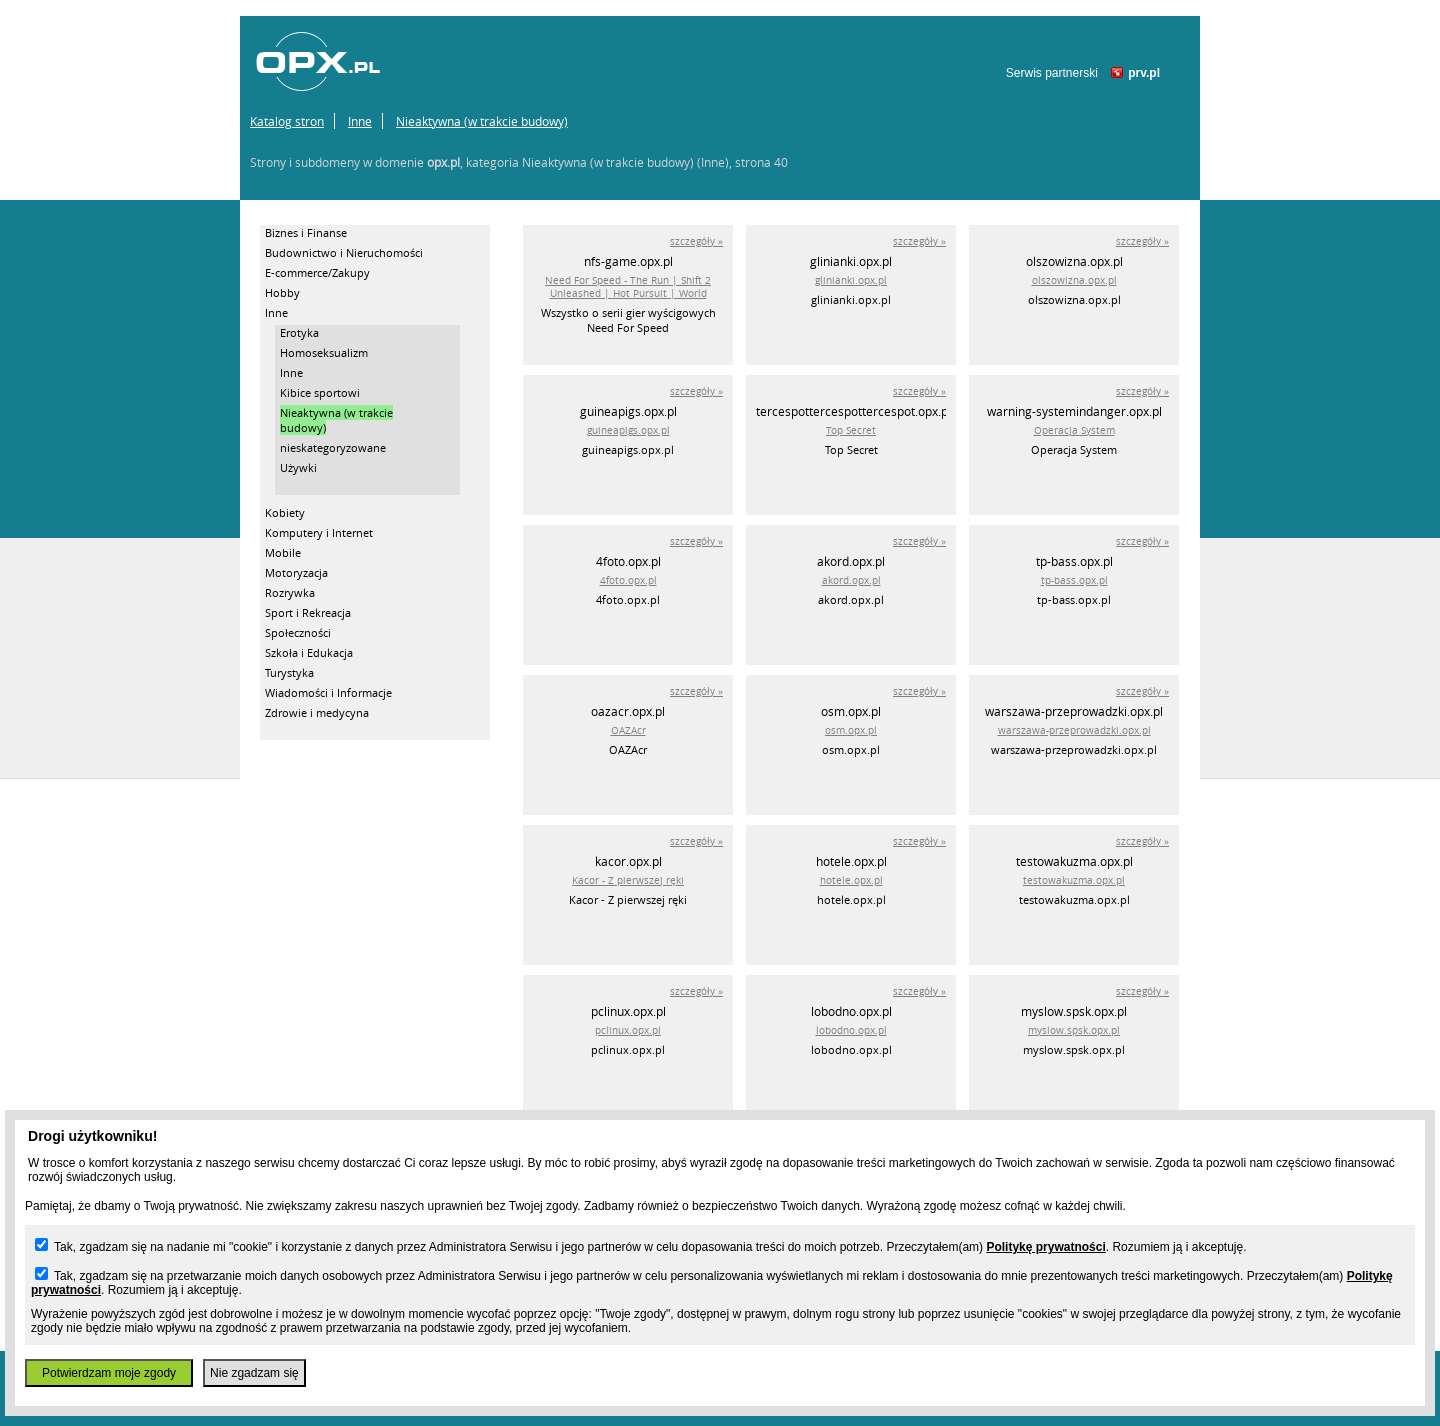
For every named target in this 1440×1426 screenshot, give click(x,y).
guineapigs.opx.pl (628, 430)
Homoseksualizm (324, 352)
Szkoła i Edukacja (309, 652)
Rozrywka (290, 592)
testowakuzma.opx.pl (1074, 880)
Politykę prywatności (1045, 1247)
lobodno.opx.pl (851, 1030)
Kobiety (285, 512)
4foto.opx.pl (628, 580)
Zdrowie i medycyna (317, 712)
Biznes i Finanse (306, 232)
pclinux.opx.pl (628, 1030)
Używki (298, 467)
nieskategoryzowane (333, 447)
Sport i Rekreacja (308, 612)
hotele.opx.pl (851, 880)
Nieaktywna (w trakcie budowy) (482, 121)
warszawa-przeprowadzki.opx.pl (1074, 730)
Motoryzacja (296, 572)
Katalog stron (287, 121)
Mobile (283, 552)
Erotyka (299, 332)
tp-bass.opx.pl (1074, 580)
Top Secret (851, 430)
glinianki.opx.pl (851, 280)
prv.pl (1144, 73)
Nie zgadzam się (254, 1373)
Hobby (282, 292)
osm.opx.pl (851, 730)
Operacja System (1074, 430)
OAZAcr (628, 730)
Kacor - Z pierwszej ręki (628, 880)
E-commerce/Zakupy (317, 272)
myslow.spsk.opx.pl (1074, 1030)
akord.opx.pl (851, 580)
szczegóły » (696, 241)
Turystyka (289, 672)
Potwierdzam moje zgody (109, 1373)
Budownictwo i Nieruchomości (344, 252)
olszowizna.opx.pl (1074, 280)
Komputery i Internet (319, 532)
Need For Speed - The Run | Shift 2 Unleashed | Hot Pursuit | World (628, 287)
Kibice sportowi (320, 392)
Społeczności (298, 632)
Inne (360, 121)
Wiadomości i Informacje (328, 692)
